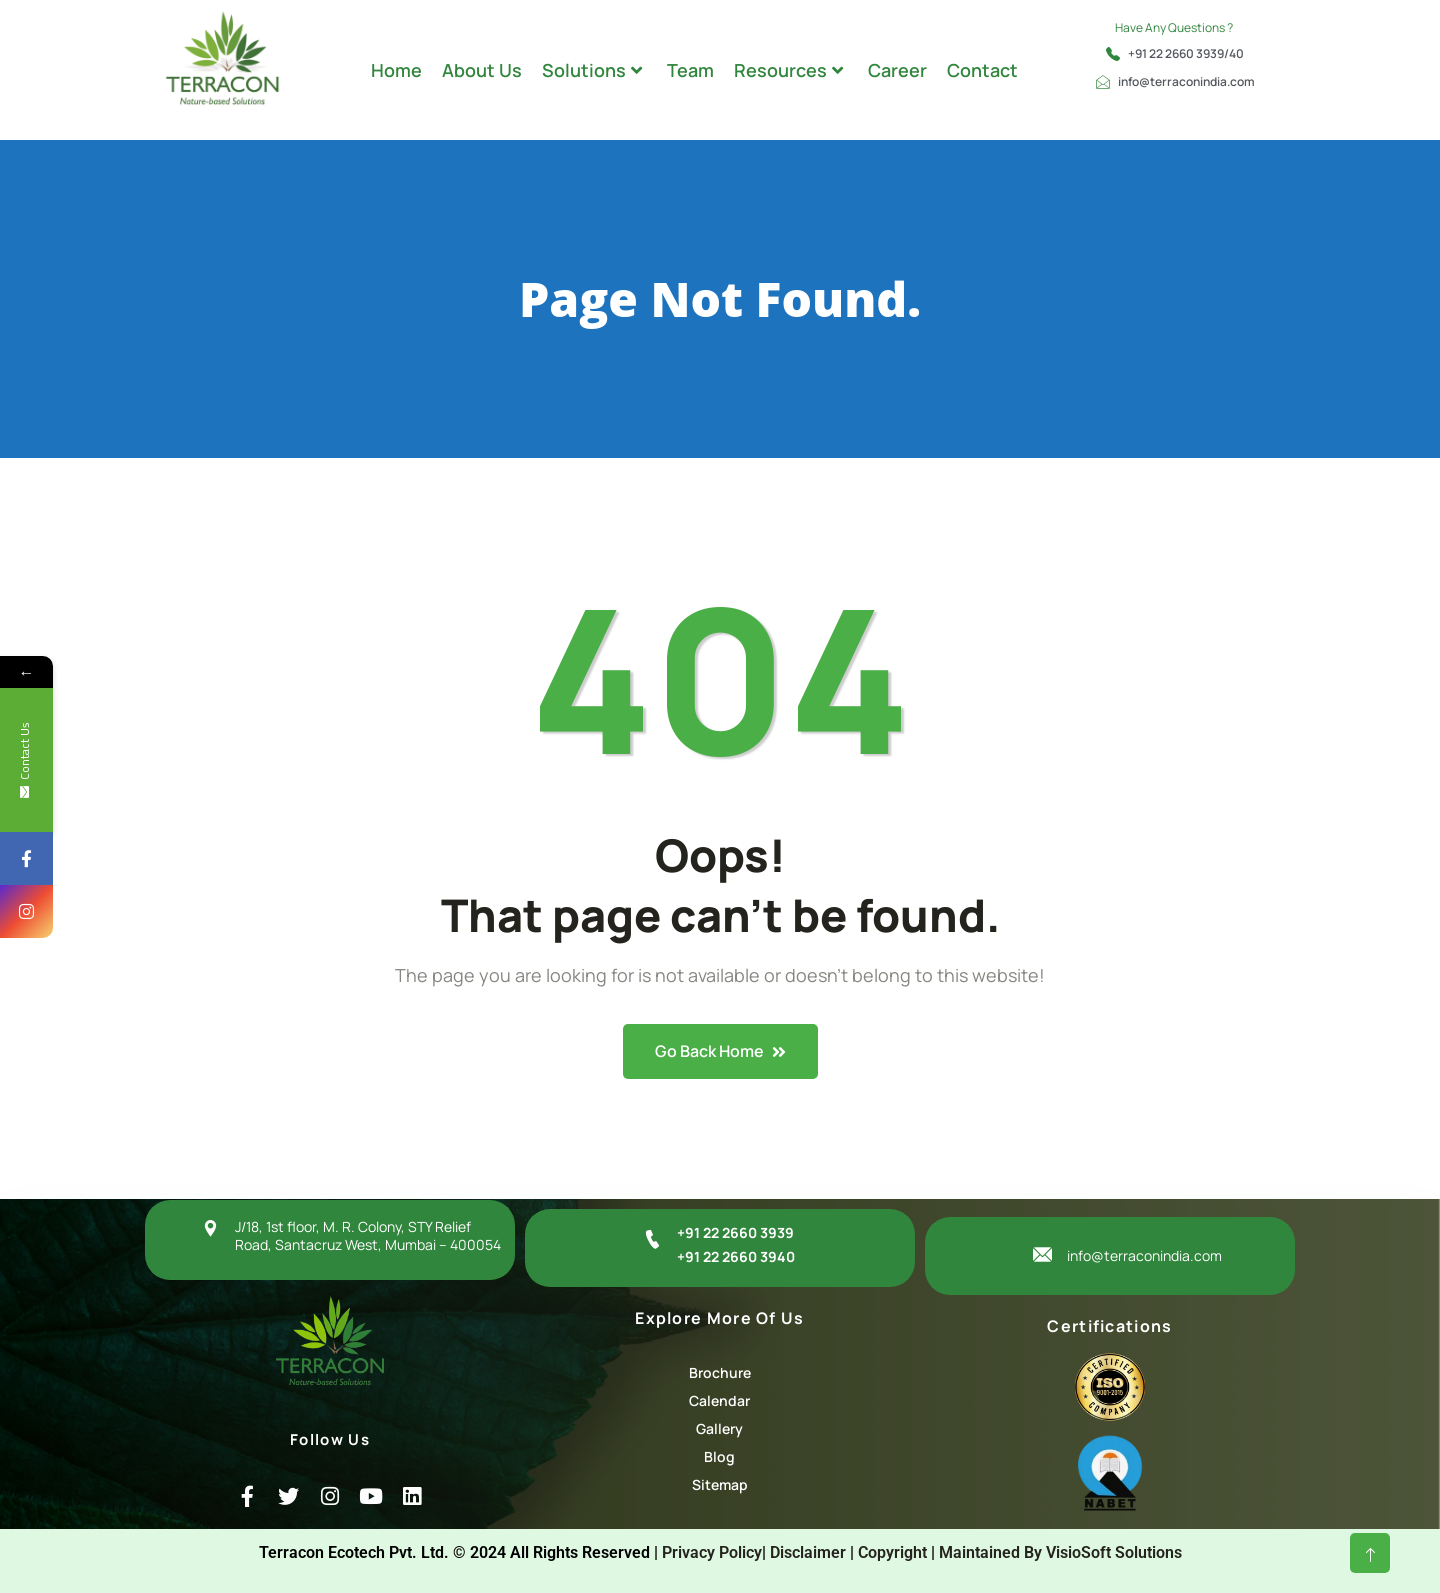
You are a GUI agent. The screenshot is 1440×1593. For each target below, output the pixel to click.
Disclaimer (808, 1552)
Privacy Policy (712, 1552)
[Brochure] (720, 1373)
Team (690, 70)
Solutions (592, 70)
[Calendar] (720, 1401)
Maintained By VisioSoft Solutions (1060, 1552)
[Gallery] (720, 1429)
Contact (982, 70)
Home (396, 70)
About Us (482, 70)
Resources (788, 70)
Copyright (892, 1552)
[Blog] (720, 1457)
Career (897, 70)
